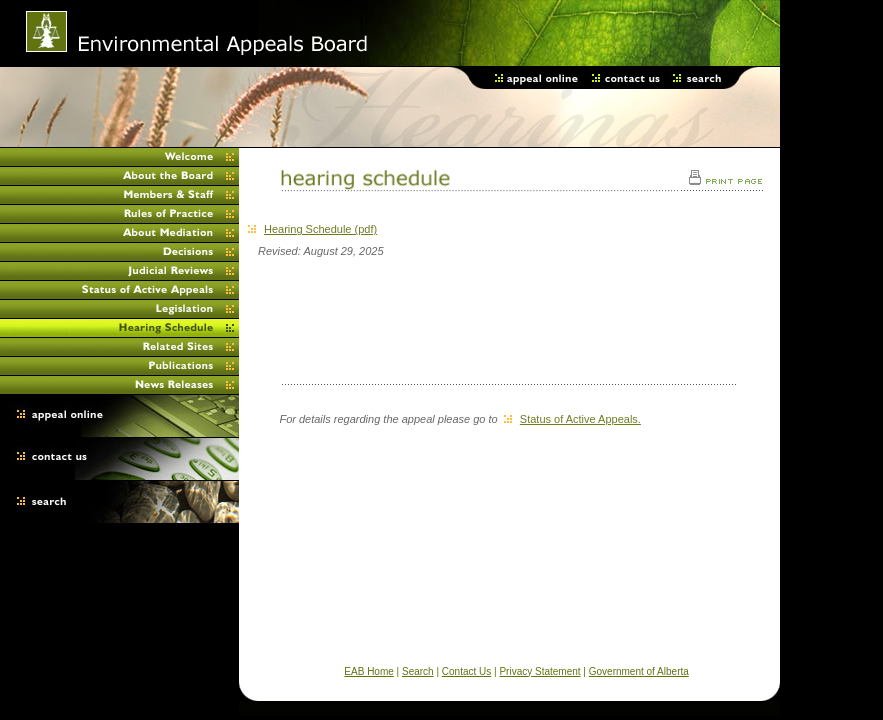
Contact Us (466, 671)
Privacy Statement (539, 671)
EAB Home (368, 671)
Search (418, 671)
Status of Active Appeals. (572, 419)
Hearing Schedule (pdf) (312, 229)
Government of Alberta (639, 671)
